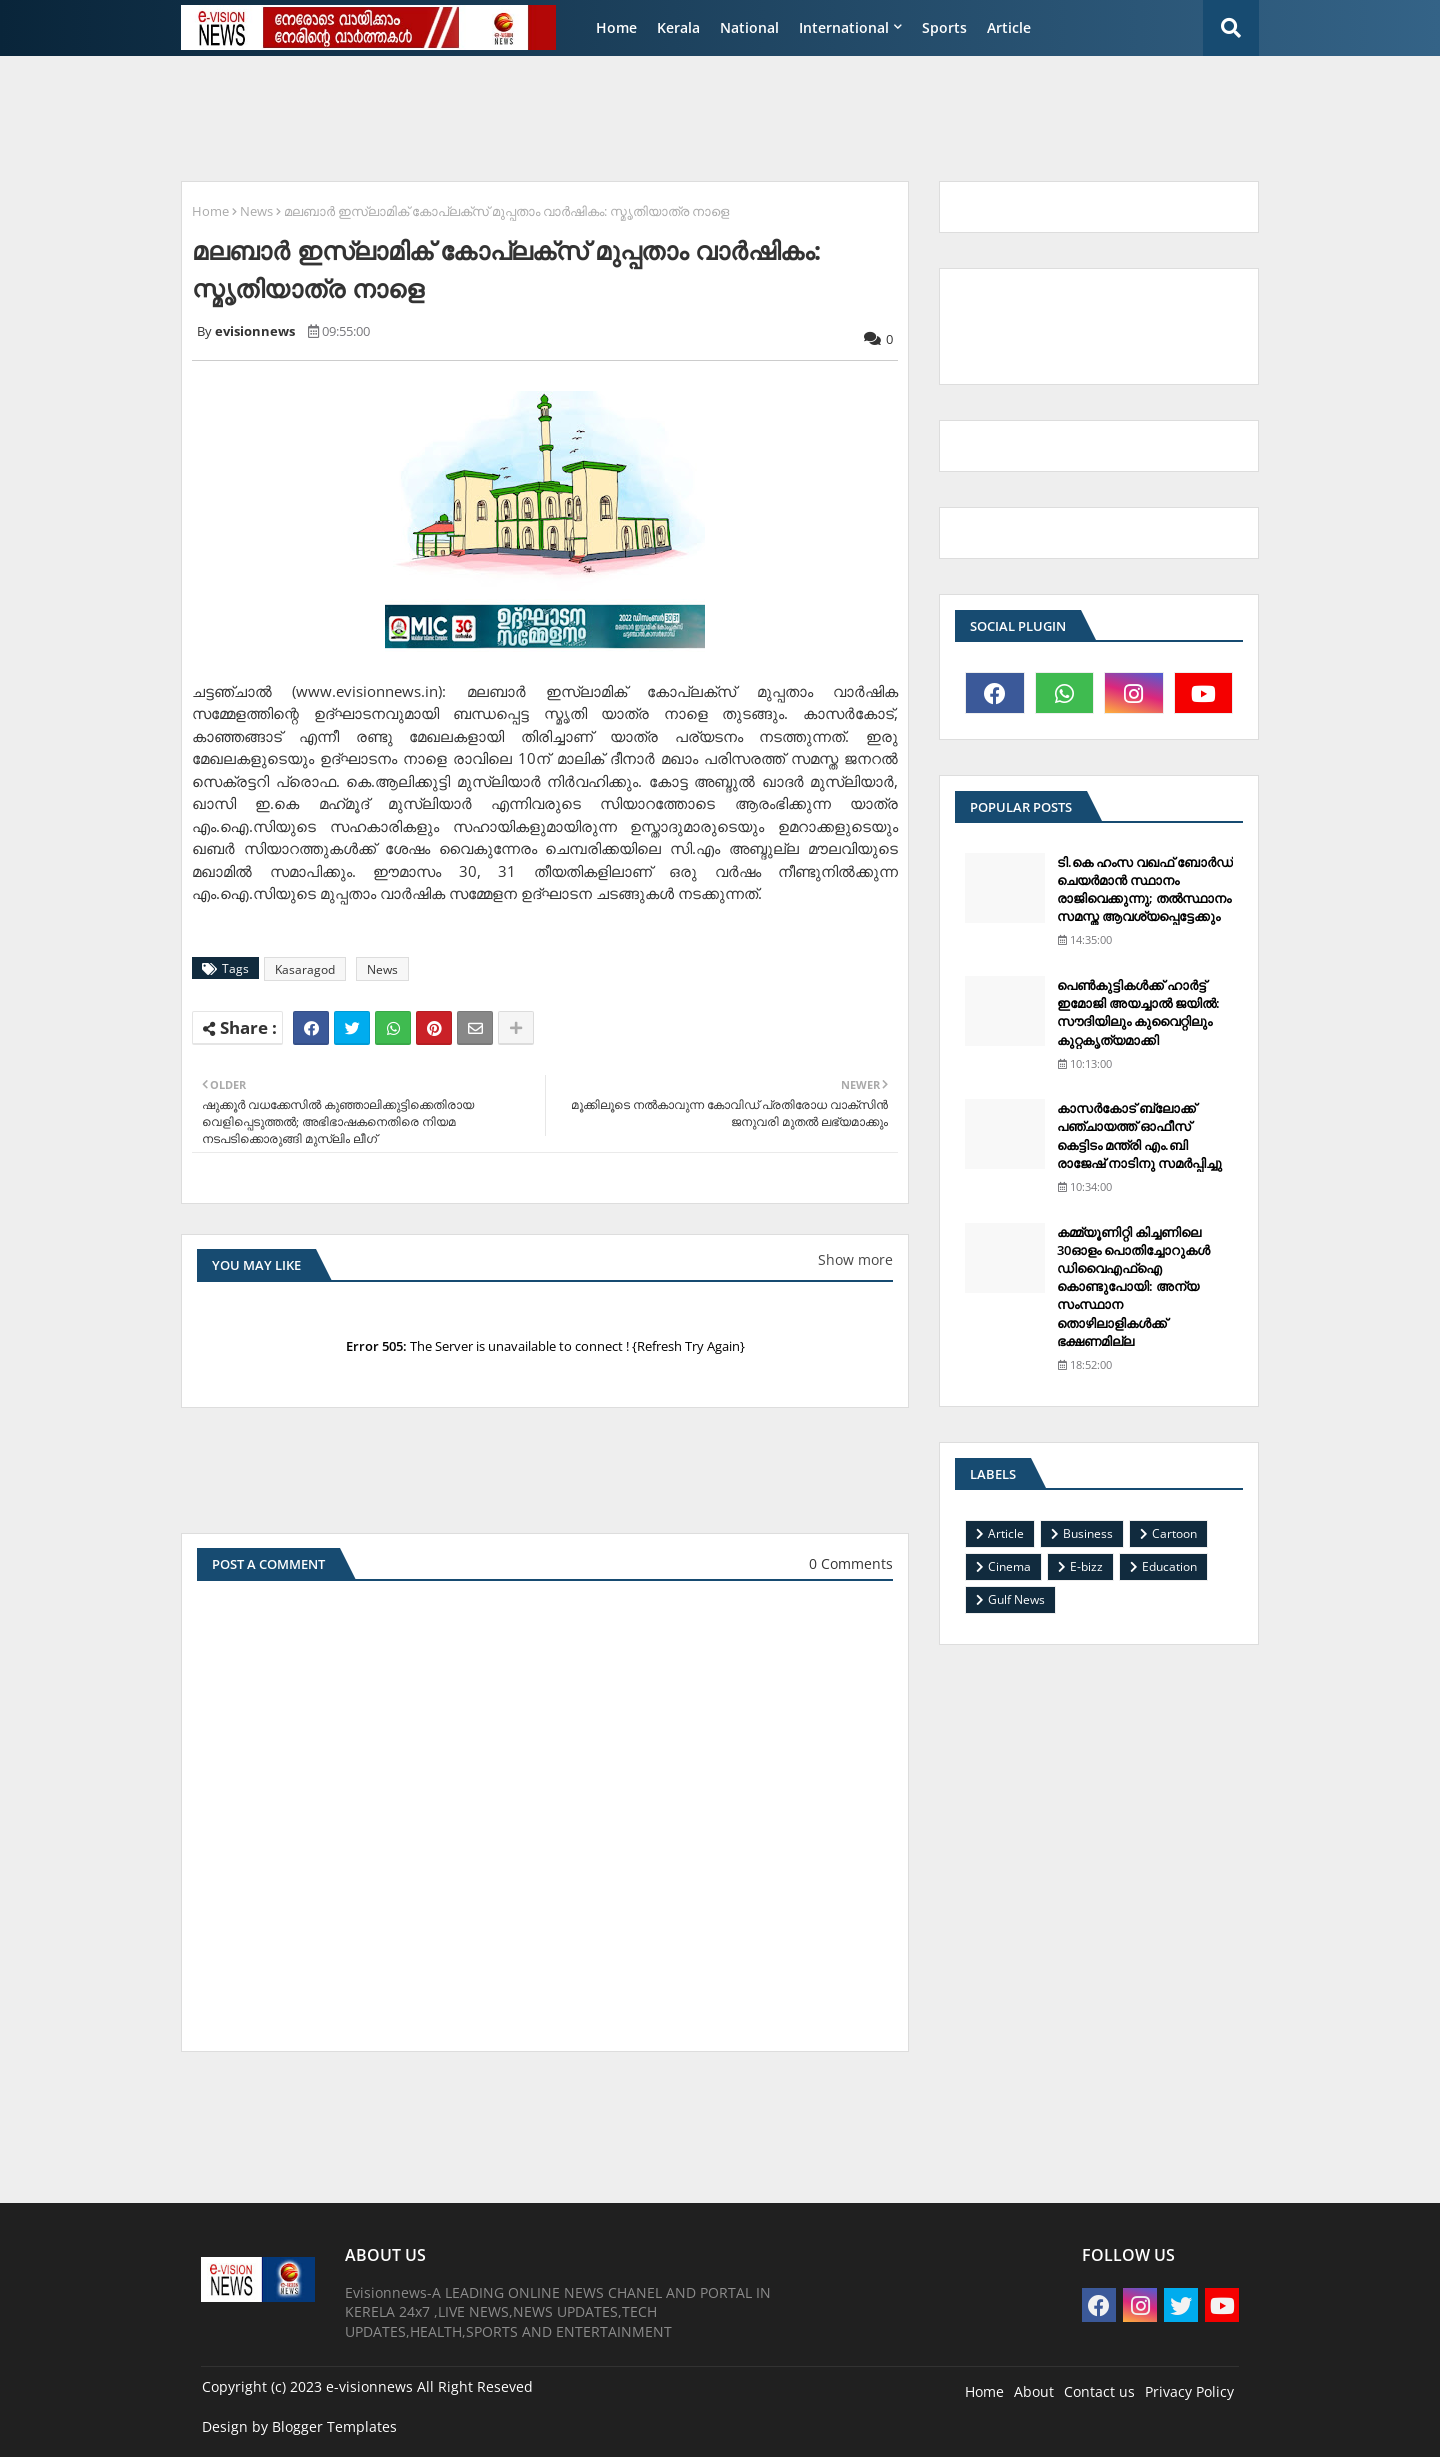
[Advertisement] (655, 116)
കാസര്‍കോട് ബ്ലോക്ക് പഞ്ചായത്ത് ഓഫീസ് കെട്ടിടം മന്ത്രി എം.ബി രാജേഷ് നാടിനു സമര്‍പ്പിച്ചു (1139, 1135)
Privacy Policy (1189, 2391)
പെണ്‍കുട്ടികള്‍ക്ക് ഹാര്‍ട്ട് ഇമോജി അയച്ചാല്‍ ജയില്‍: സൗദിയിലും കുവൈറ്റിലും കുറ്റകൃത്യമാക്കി (1138, 1012)
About (1034, 2391)
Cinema (1009, 1566)
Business (1088, 1533)
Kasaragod (305, 969)
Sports (944, 27)
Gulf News (1016, 1599)
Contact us (1099, 2391)
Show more (855, 1259)
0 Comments (851, 1563)
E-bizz (1086, 1566)
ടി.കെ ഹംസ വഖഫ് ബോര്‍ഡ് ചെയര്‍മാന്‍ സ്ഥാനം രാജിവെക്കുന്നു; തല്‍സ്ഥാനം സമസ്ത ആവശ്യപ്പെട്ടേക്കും (1145, 889)
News (256, 211)
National (749, 27)
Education (1169, 1566)
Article (1009, 27)
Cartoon (1174, 1533)
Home (616, 27)
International (844, 27)
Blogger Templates (334, 2426)
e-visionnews (369, 2386)
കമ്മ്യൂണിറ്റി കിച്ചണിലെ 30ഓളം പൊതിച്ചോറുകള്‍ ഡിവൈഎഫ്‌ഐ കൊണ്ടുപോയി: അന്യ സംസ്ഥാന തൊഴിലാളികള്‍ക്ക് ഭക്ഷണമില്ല (1133, 1286)
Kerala (678, 27)
